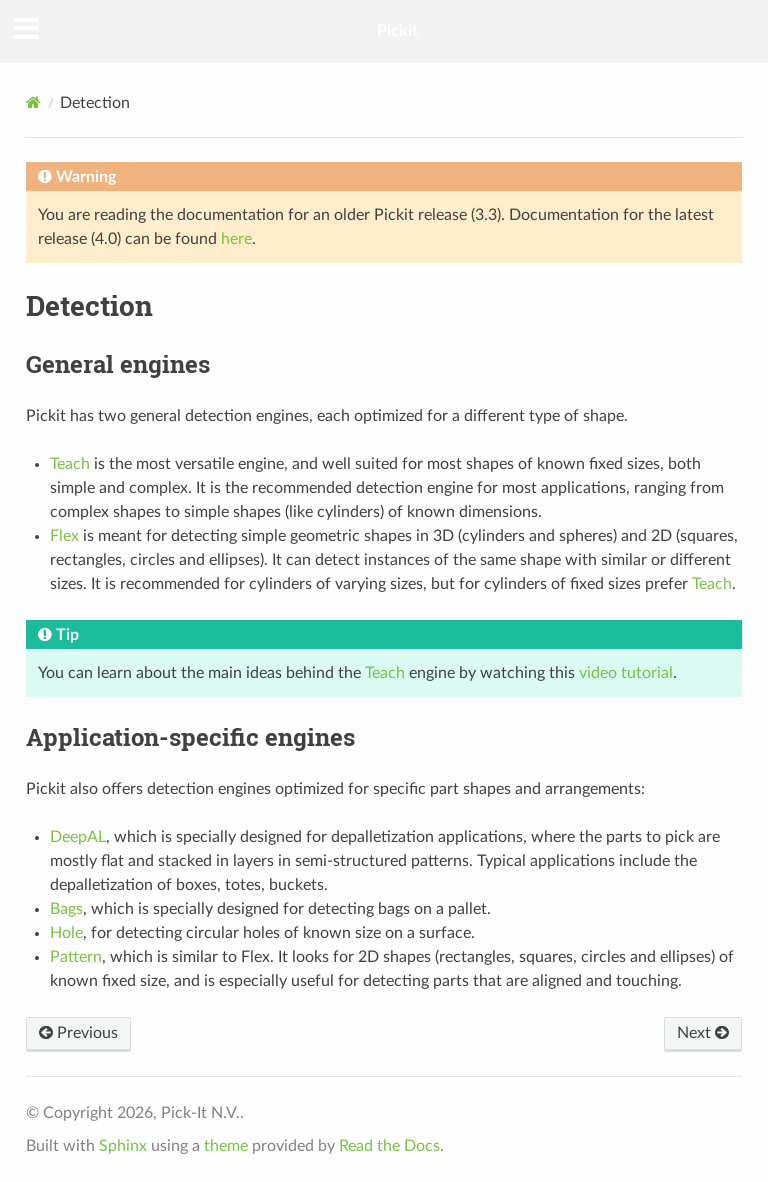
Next (703, 1033)
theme (226, 1146)
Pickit (397, 31)
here (236, 239)
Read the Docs (389, 1146)
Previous (78, 1033)
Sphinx (123, 1146)
